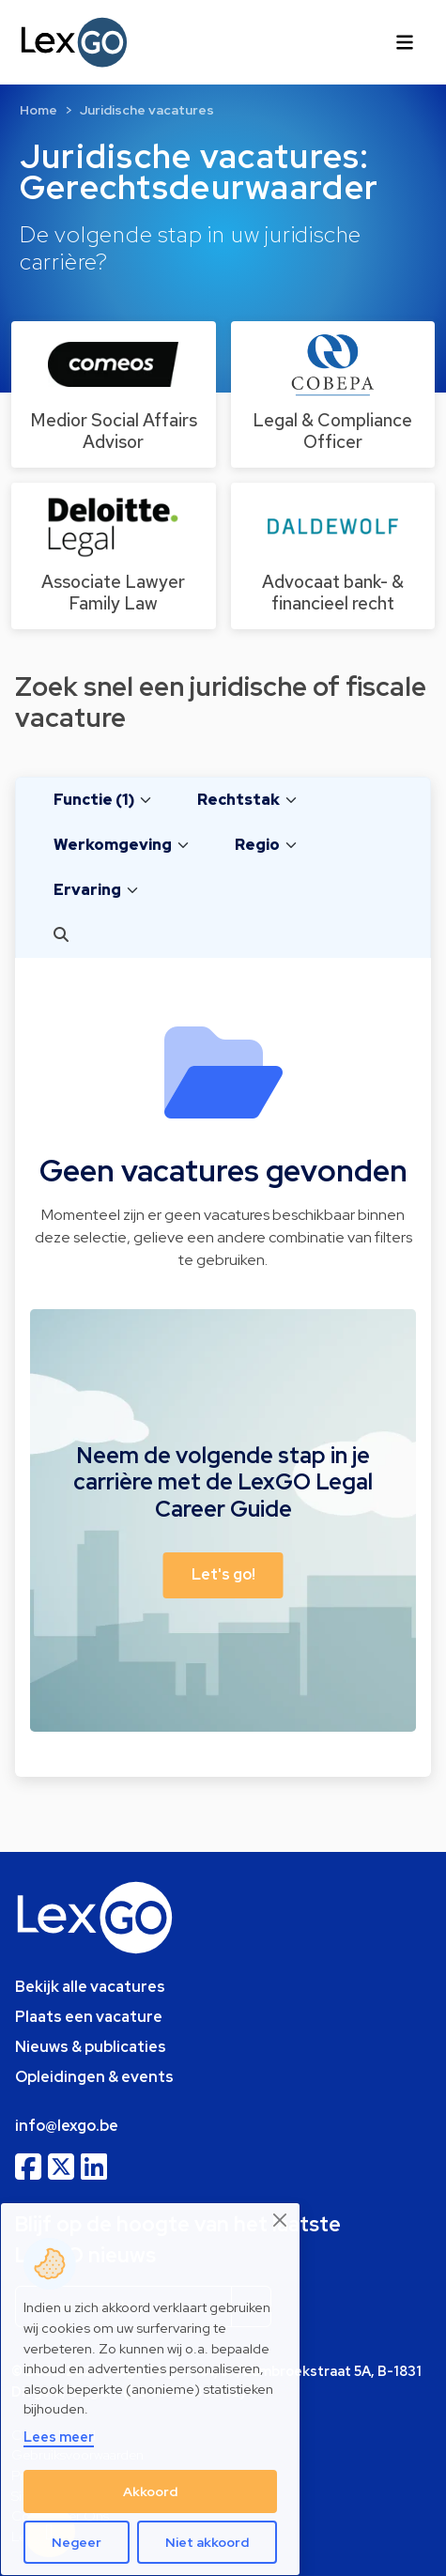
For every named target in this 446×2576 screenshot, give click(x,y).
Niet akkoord (207, 2542)
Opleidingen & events (94, 2077)
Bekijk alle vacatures (90, 1987)
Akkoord (150, 2491)
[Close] (281, 2220)
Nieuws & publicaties (90, 2047)
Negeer (76, 2542)
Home (38, 109)
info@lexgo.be (66, 2126)
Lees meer (58, 2436)
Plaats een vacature (88, 2017)
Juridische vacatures (147, 109)
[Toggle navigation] (404, 42)
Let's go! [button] (223, 1574)
